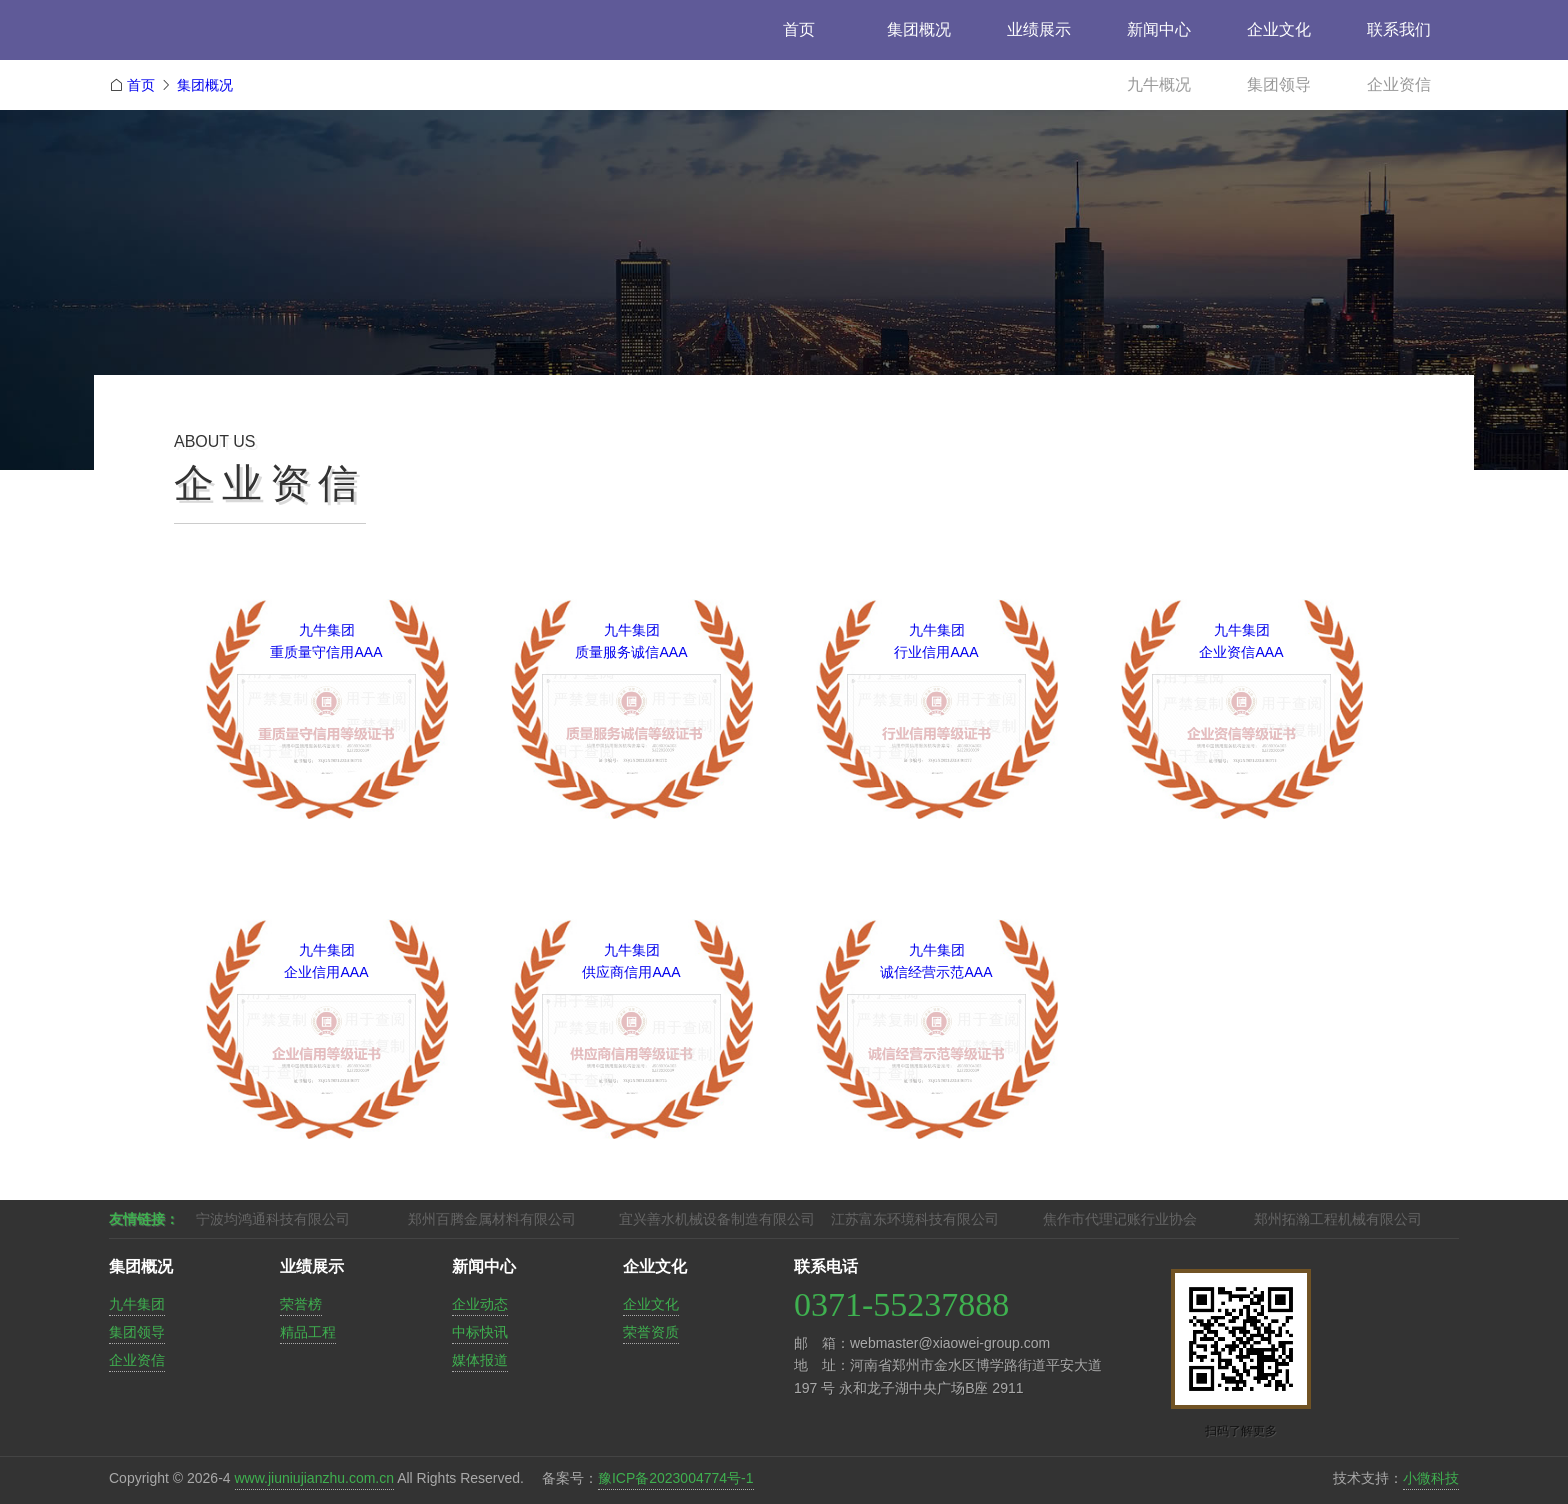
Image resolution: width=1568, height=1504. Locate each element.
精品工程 (308, 1332)
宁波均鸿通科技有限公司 (273, 1219)
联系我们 (1399, 29)
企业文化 (1279, 29)
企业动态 (480, 1304)
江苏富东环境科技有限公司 (915, 1219)
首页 (799, 29)
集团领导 (1279, 84)
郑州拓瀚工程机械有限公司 (1338, 1219)
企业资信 (1399, 84)
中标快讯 (480, 1332)
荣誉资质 (651, 1332)
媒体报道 (480, 1360)
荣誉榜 (301, 1304)
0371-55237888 (901, 1304)
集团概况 (919, 29)
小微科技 (1431, 1478)
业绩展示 (1039, 29)
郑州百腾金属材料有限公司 (492, 1219)
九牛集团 (137, 1304)
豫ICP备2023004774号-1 (676, 1478)
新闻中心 (1159, 29)
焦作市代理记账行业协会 (1120, 1219)
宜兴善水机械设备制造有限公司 (717, 1219)
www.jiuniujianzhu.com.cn (315, 1478)
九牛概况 (1159, 84)
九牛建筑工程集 (249, 38)
